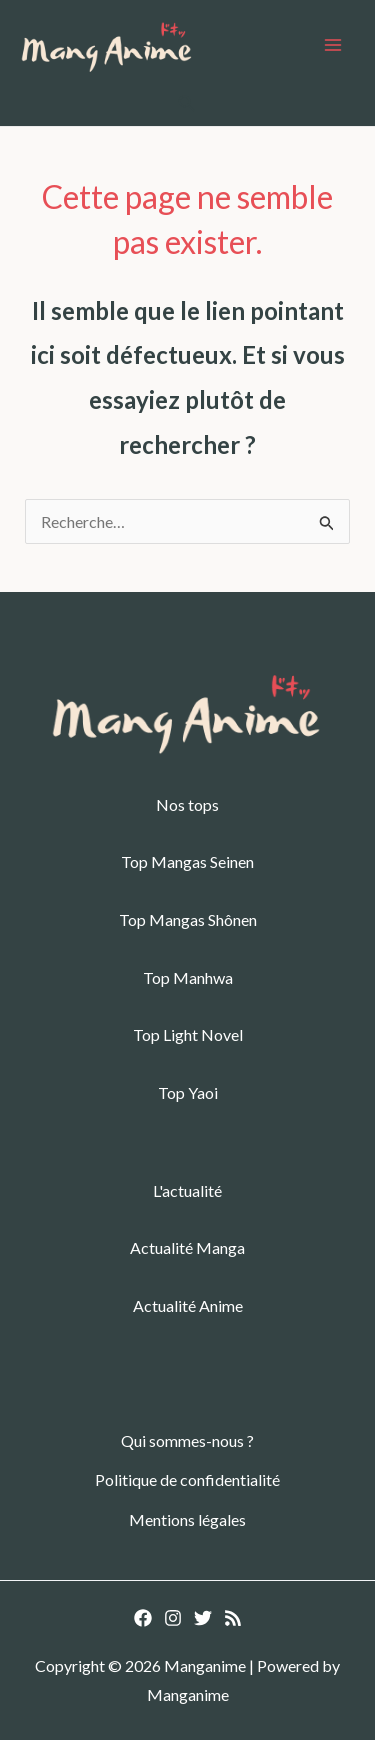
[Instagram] (173, 1618)
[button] (187, 103)
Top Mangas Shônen (188, 919)
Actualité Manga (187, 1247)
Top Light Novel (188, 1034)
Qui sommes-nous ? (187, 1440)
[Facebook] (143, 1618)
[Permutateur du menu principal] (333, 45)
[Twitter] (203, 1618)
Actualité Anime (188, 1305)
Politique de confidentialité (187, 1479)
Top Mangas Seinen (187, 861)
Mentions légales (187, 1519)
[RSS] (233, 1618)
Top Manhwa (188, 977)
